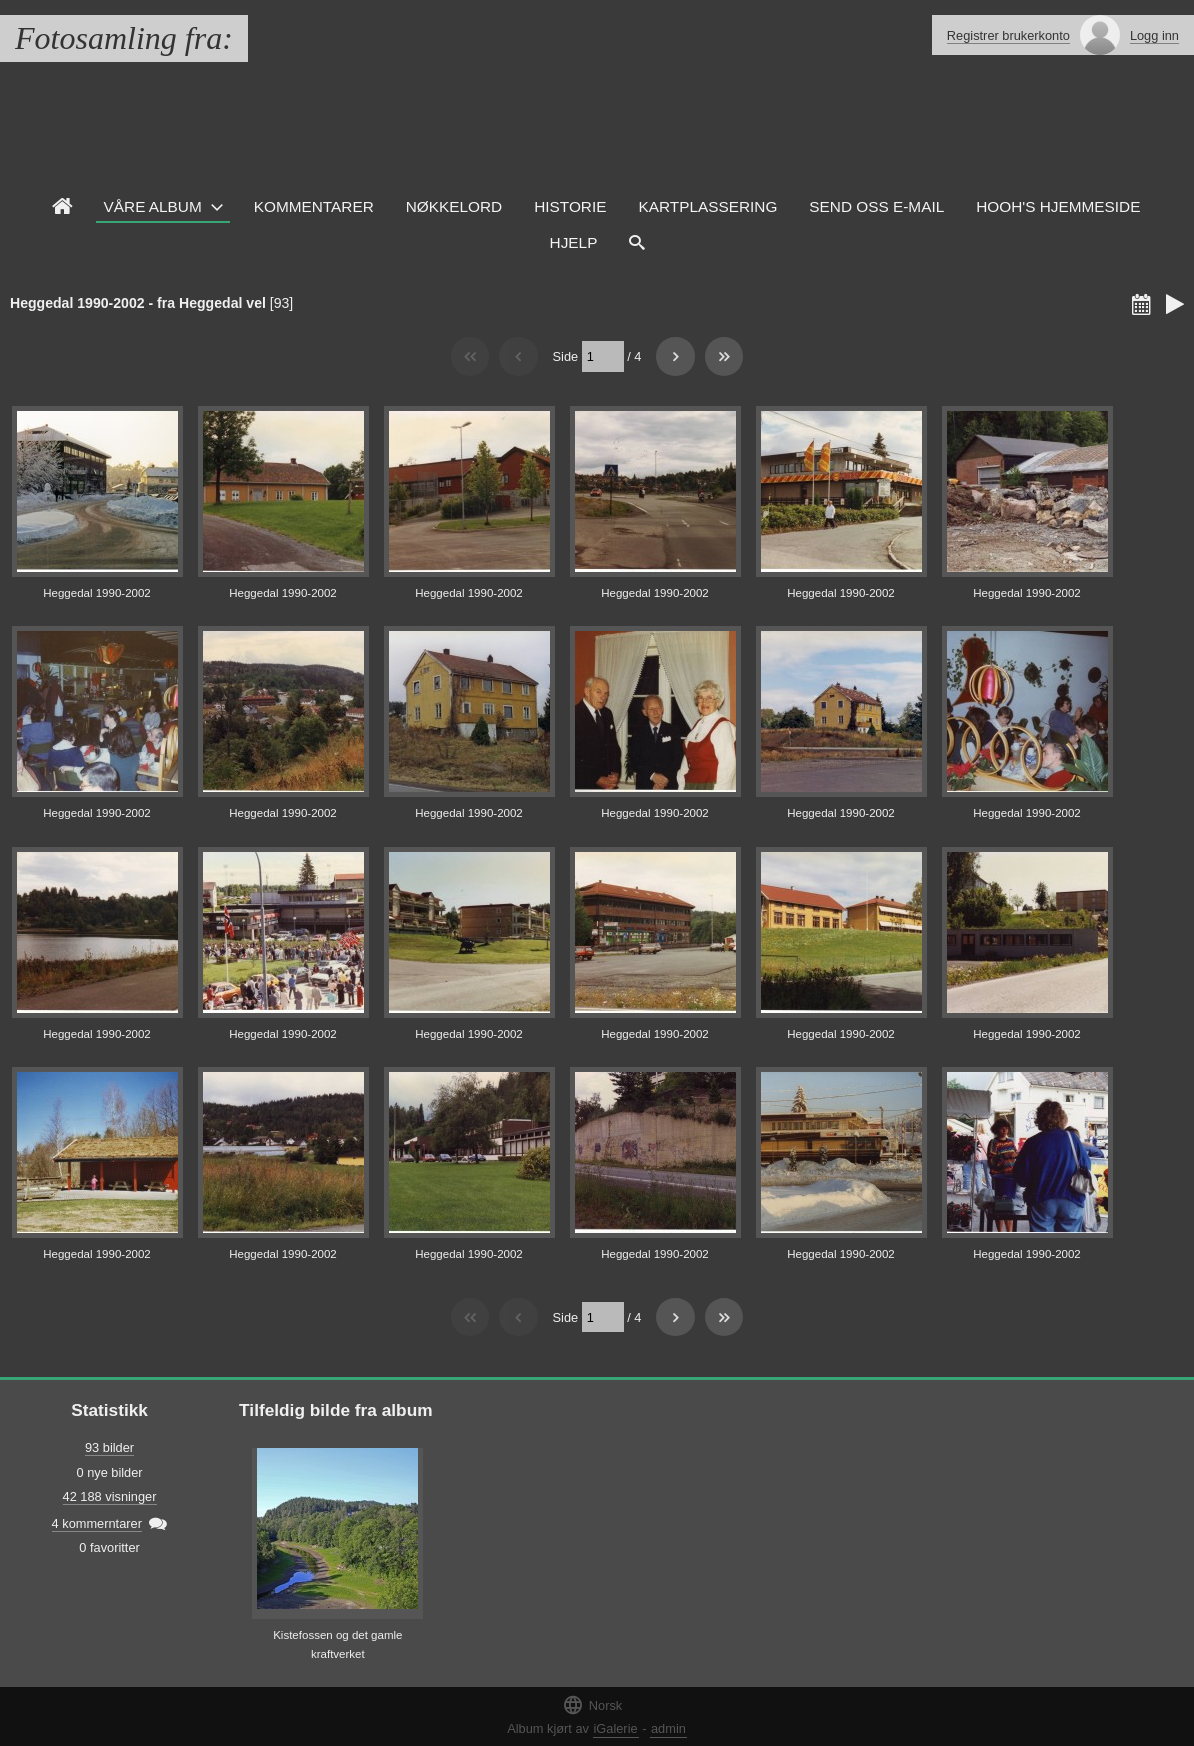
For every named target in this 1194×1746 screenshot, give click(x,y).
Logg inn (1154, 35)
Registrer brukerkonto (1008, 35)
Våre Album (153, 206)
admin (668, 1728)
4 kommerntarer (97, 1523)
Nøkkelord (454, 206)
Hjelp (574, 242)
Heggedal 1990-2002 (97, 593)
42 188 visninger (110, 1496)
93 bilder (109, 1447)
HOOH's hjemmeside (1058, 206)
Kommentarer (314, 206)
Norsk (592, 1704)
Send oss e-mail (876, 206)
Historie (570, 206)
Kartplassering (707, 206)
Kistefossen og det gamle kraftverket (337, 1644)
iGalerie (616, 1728)
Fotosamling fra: (124, 38)
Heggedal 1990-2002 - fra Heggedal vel (138, 303)
